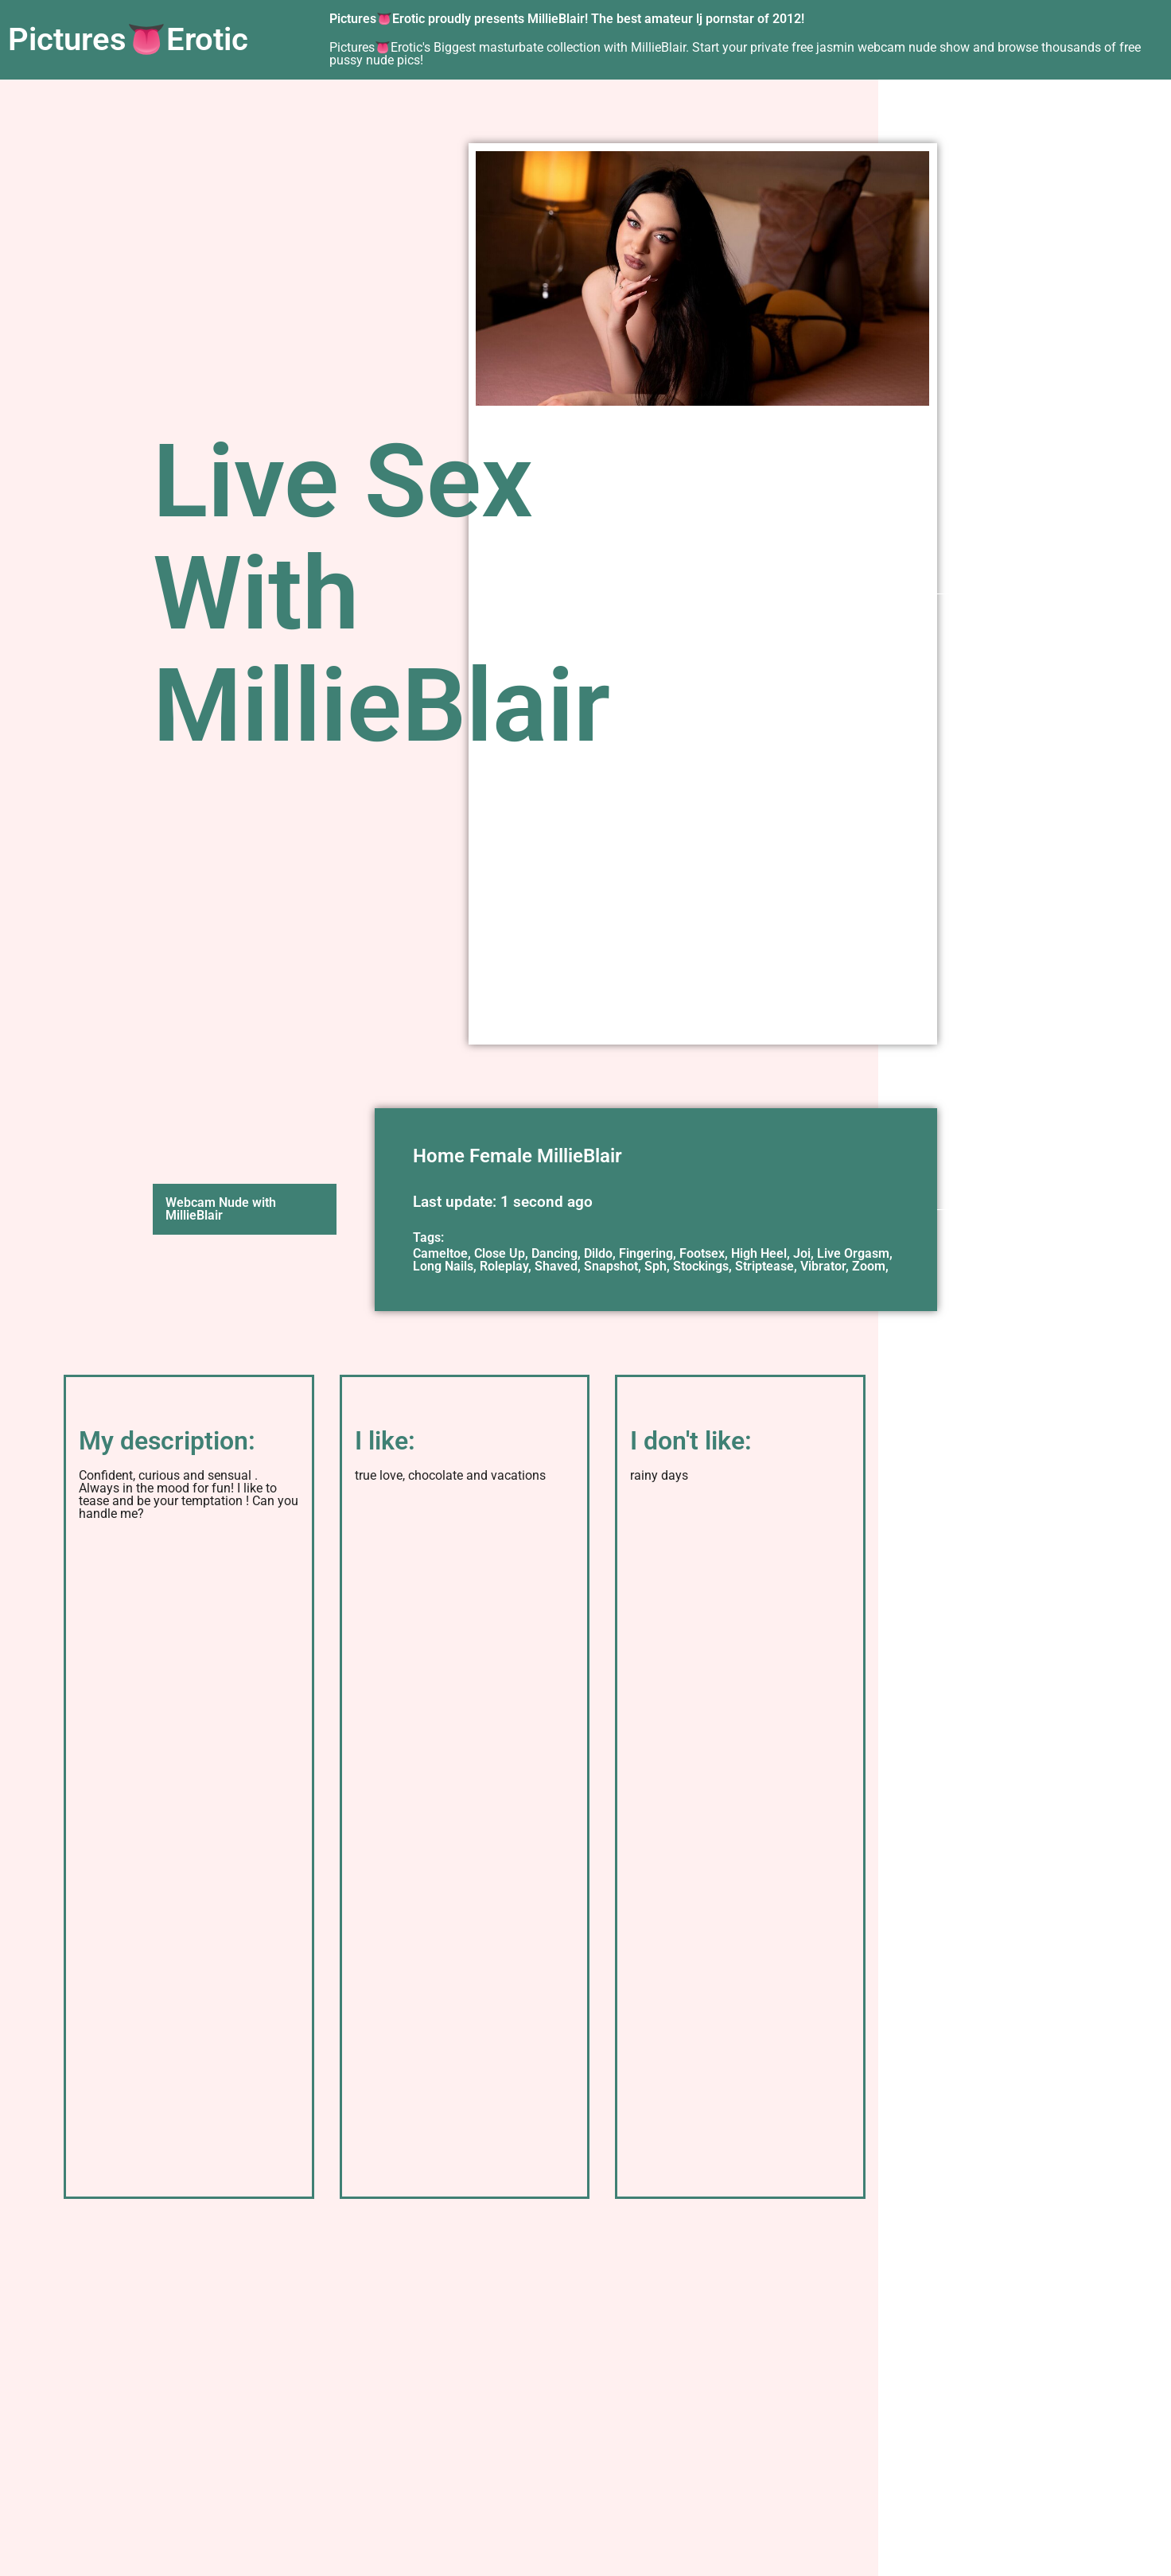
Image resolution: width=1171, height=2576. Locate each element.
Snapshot (611, 1266)
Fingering (646, 1253)
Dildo (598, 1253)
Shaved (556, 1266)
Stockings (701, 1266)
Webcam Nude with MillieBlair (220, 1209)
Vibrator (823, 1266)
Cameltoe (440, 1253)
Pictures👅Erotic (128, 39)
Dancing (554, 1253)
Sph (655, 1266)
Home (439, 1156)
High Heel (759, 1253)
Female (500, 1156)
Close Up (499, 1253)
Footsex (702, 1253)
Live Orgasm (853, 1253)
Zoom (868, 1266)
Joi (802, 1253)
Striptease (764, 1266)
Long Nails (443, 1266)
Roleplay (504, 1266)
